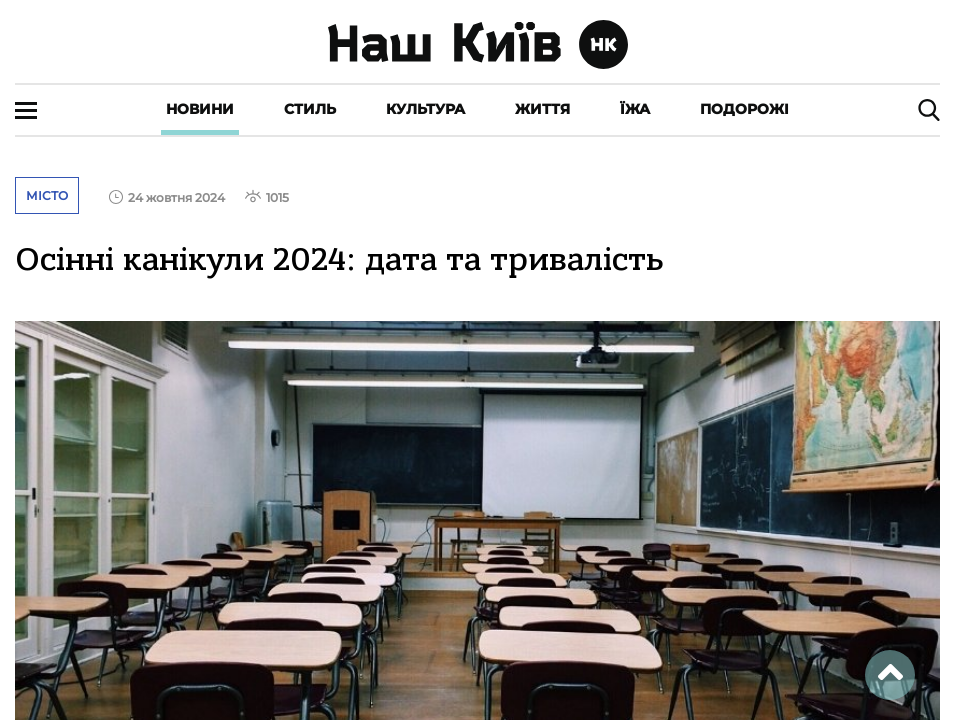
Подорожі (744, 109)
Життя (542, 109)
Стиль (310, 109)
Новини (200, 109)
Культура (425, 109)
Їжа (635, 109)
